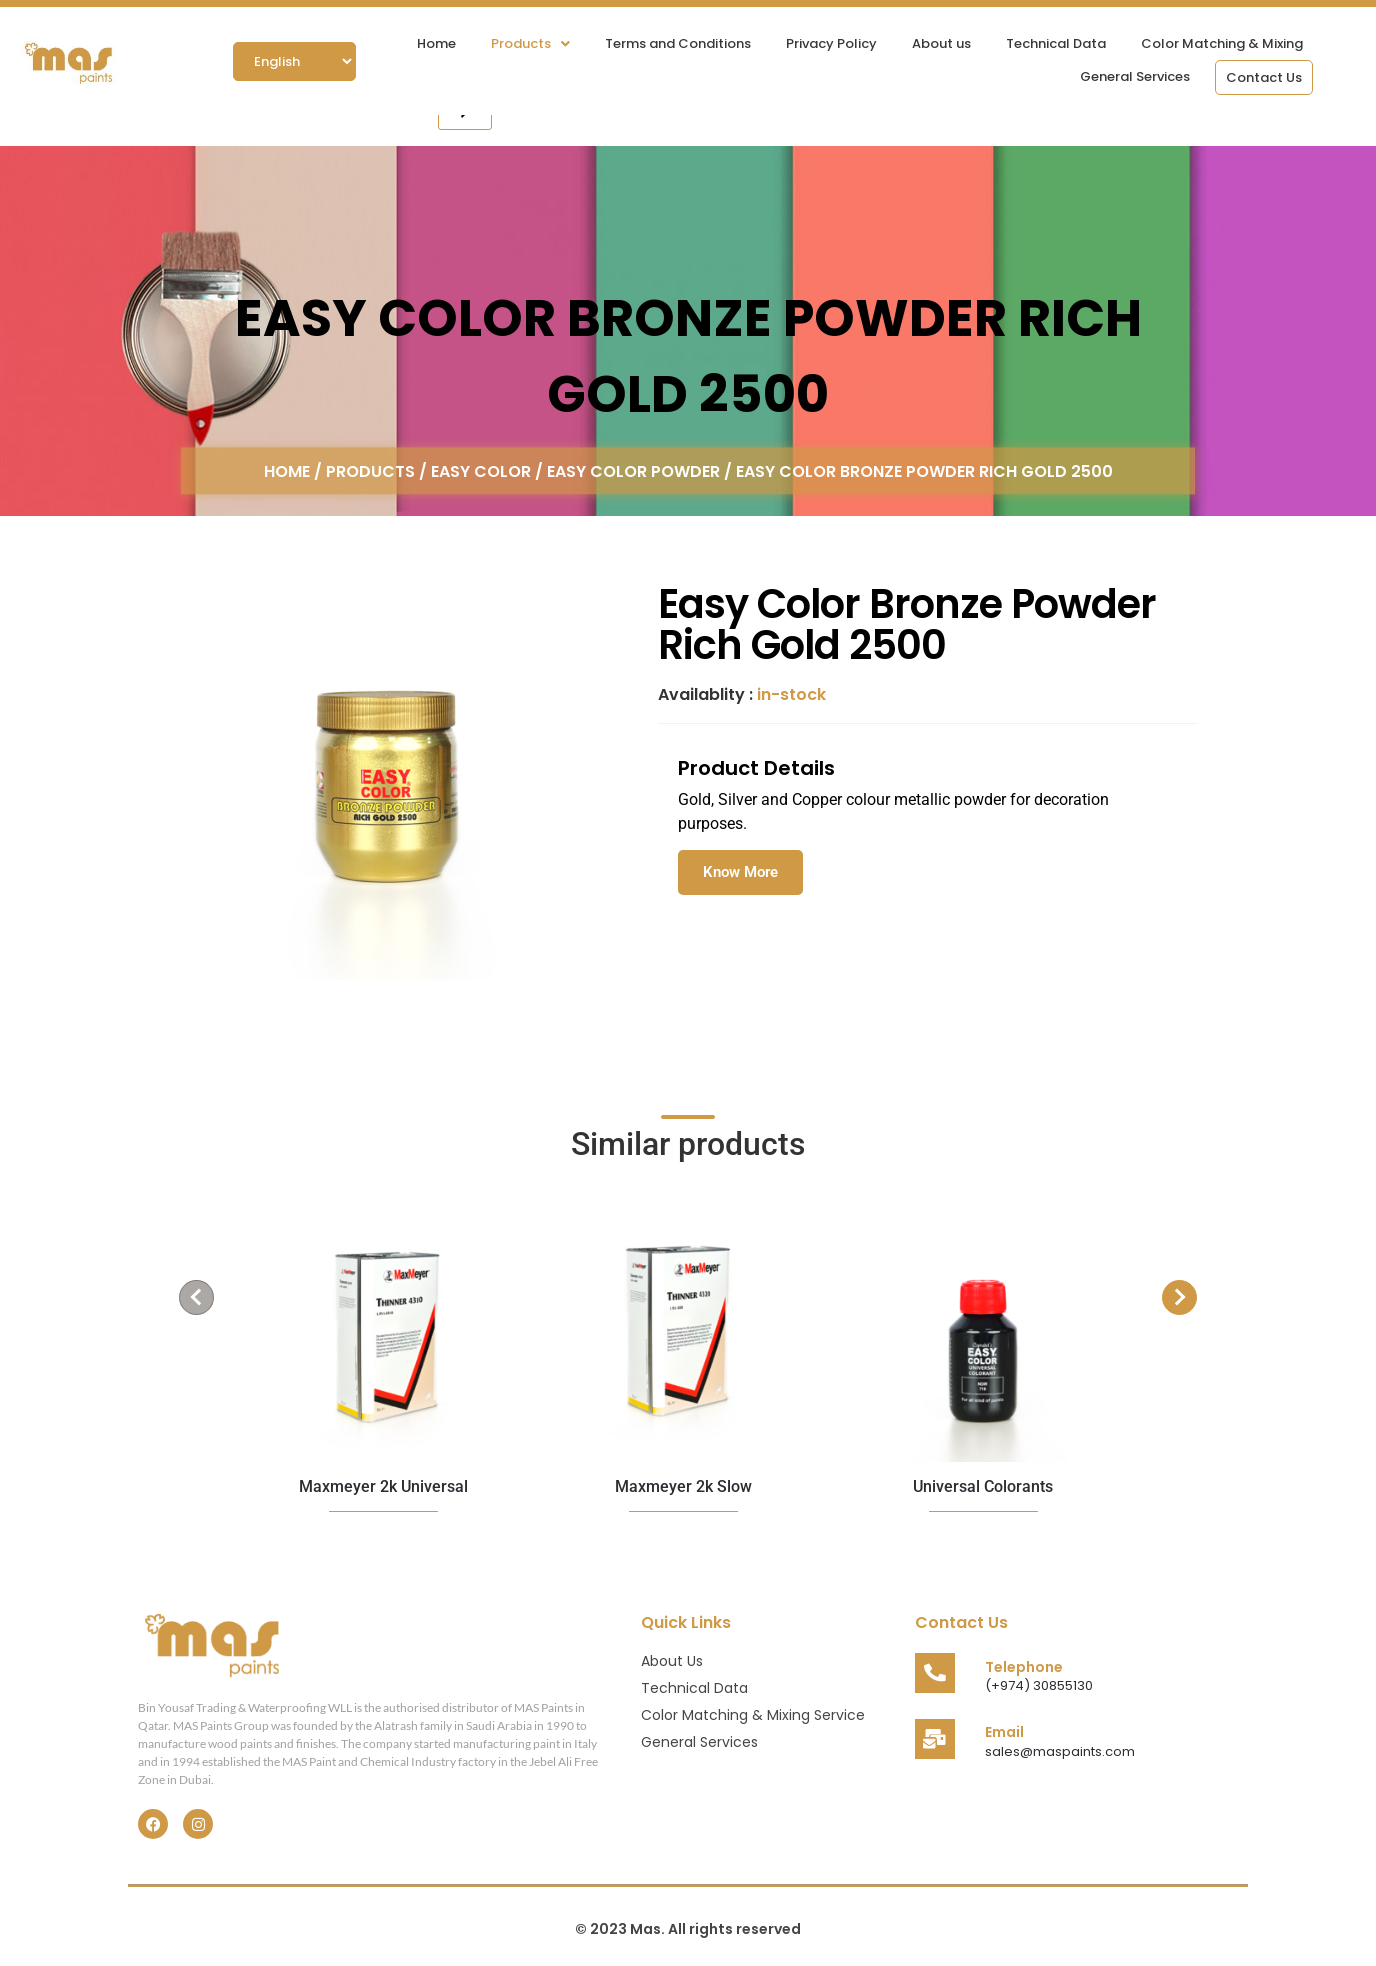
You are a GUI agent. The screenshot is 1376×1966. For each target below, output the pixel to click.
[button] (530, 43)
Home (436, 43)
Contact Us (1264, 77)
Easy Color (481, 470)
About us (941, 43)
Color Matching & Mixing (1222, 43)
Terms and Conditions (678, 43)
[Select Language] (295, 61)
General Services (1135, 76)
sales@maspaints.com (1060, 1751)
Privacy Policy (831, 43)
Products (530, 43)
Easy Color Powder (633, 470)
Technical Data (1056, 43)
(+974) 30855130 (1039, 1685)
